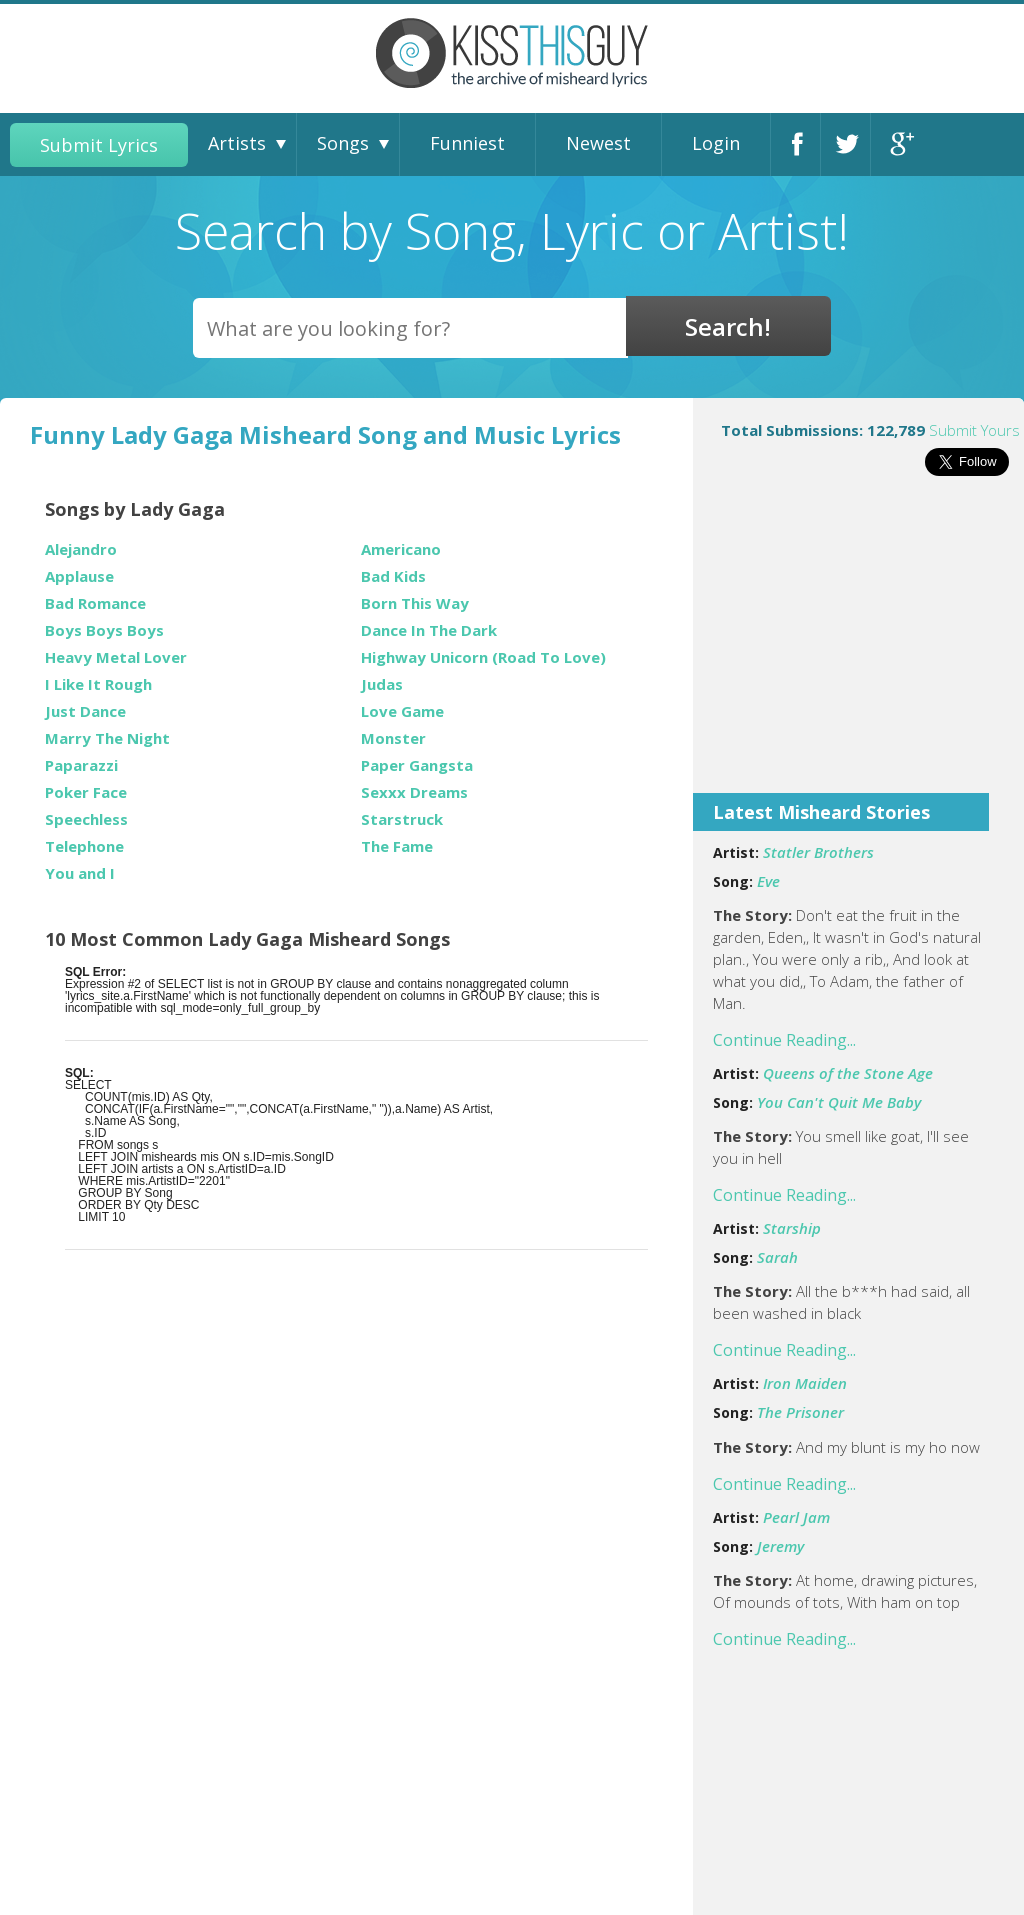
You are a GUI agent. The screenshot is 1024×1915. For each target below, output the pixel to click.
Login (716, 143)
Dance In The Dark (429, 630)
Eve (768, 881)
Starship (792, 1228)
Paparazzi (81, 765)
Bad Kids (393, 576)
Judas (382, 684)
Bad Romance (95, 603)
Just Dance (85, 711)
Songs (343, 143)
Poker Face (86, 792)
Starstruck (402, 819)
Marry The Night (107, 738)
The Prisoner (800, 1412)
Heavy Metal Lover (116, 657)
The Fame (397, 846)
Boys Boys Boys (104, 630)
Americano (401, 549)
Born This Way (415, 603)
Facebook (801, 144)
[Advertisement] (858, 648)
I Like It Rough (98, 684)
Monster (393, 738)
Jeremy (780, 1546)
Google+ (901, 144)
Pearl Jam (796, 1517)
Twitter (851, 144)
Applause (79, 576)
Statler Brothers (818, 852)
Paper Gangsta (417, 765)
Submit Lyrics (99, 145)
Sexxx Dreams (414, 792)
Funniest (467, 143)
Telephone (84, 846)
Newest (598, 143)
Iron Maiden (805, 1383)
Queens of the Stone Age (848, 1073)
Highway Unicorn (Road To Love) (483, 657)
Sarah (777, 1257)
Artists (237, 143)
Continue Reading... (784, 1040)
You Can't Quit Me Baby (839, 1102)
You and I (80, 873)
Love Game (402, 711)
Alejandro (81, 549)
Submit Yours (974, 430)
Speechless (86, 819)
